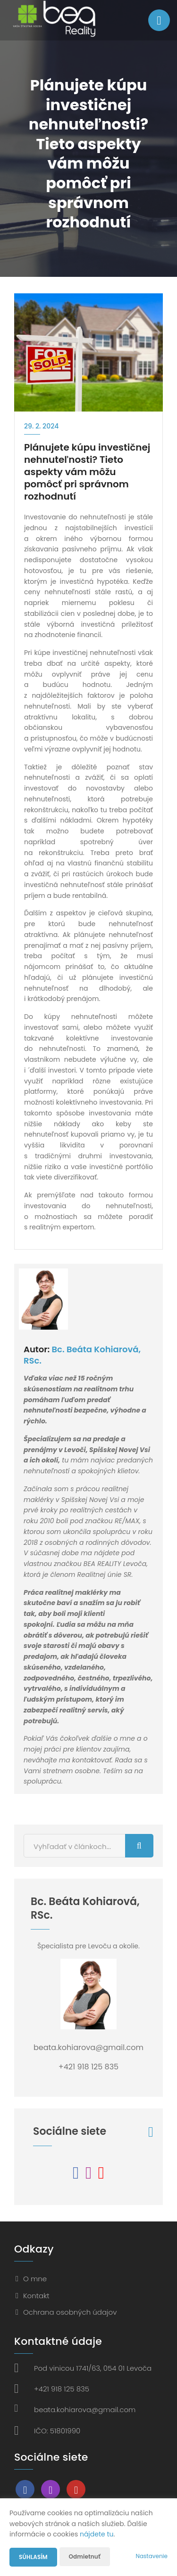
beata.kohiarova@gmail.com (84, 2409)
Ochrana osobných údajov (70, 2312)
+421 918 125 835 (61, 2389)
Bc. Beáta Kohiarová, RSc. (82, 1354)
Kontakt (36, 2296)
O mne (35, 2279)
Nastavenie (151, 2556)
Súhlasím (33, 2557)
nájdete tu (97, 2534)
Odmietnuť (85, 2556)
